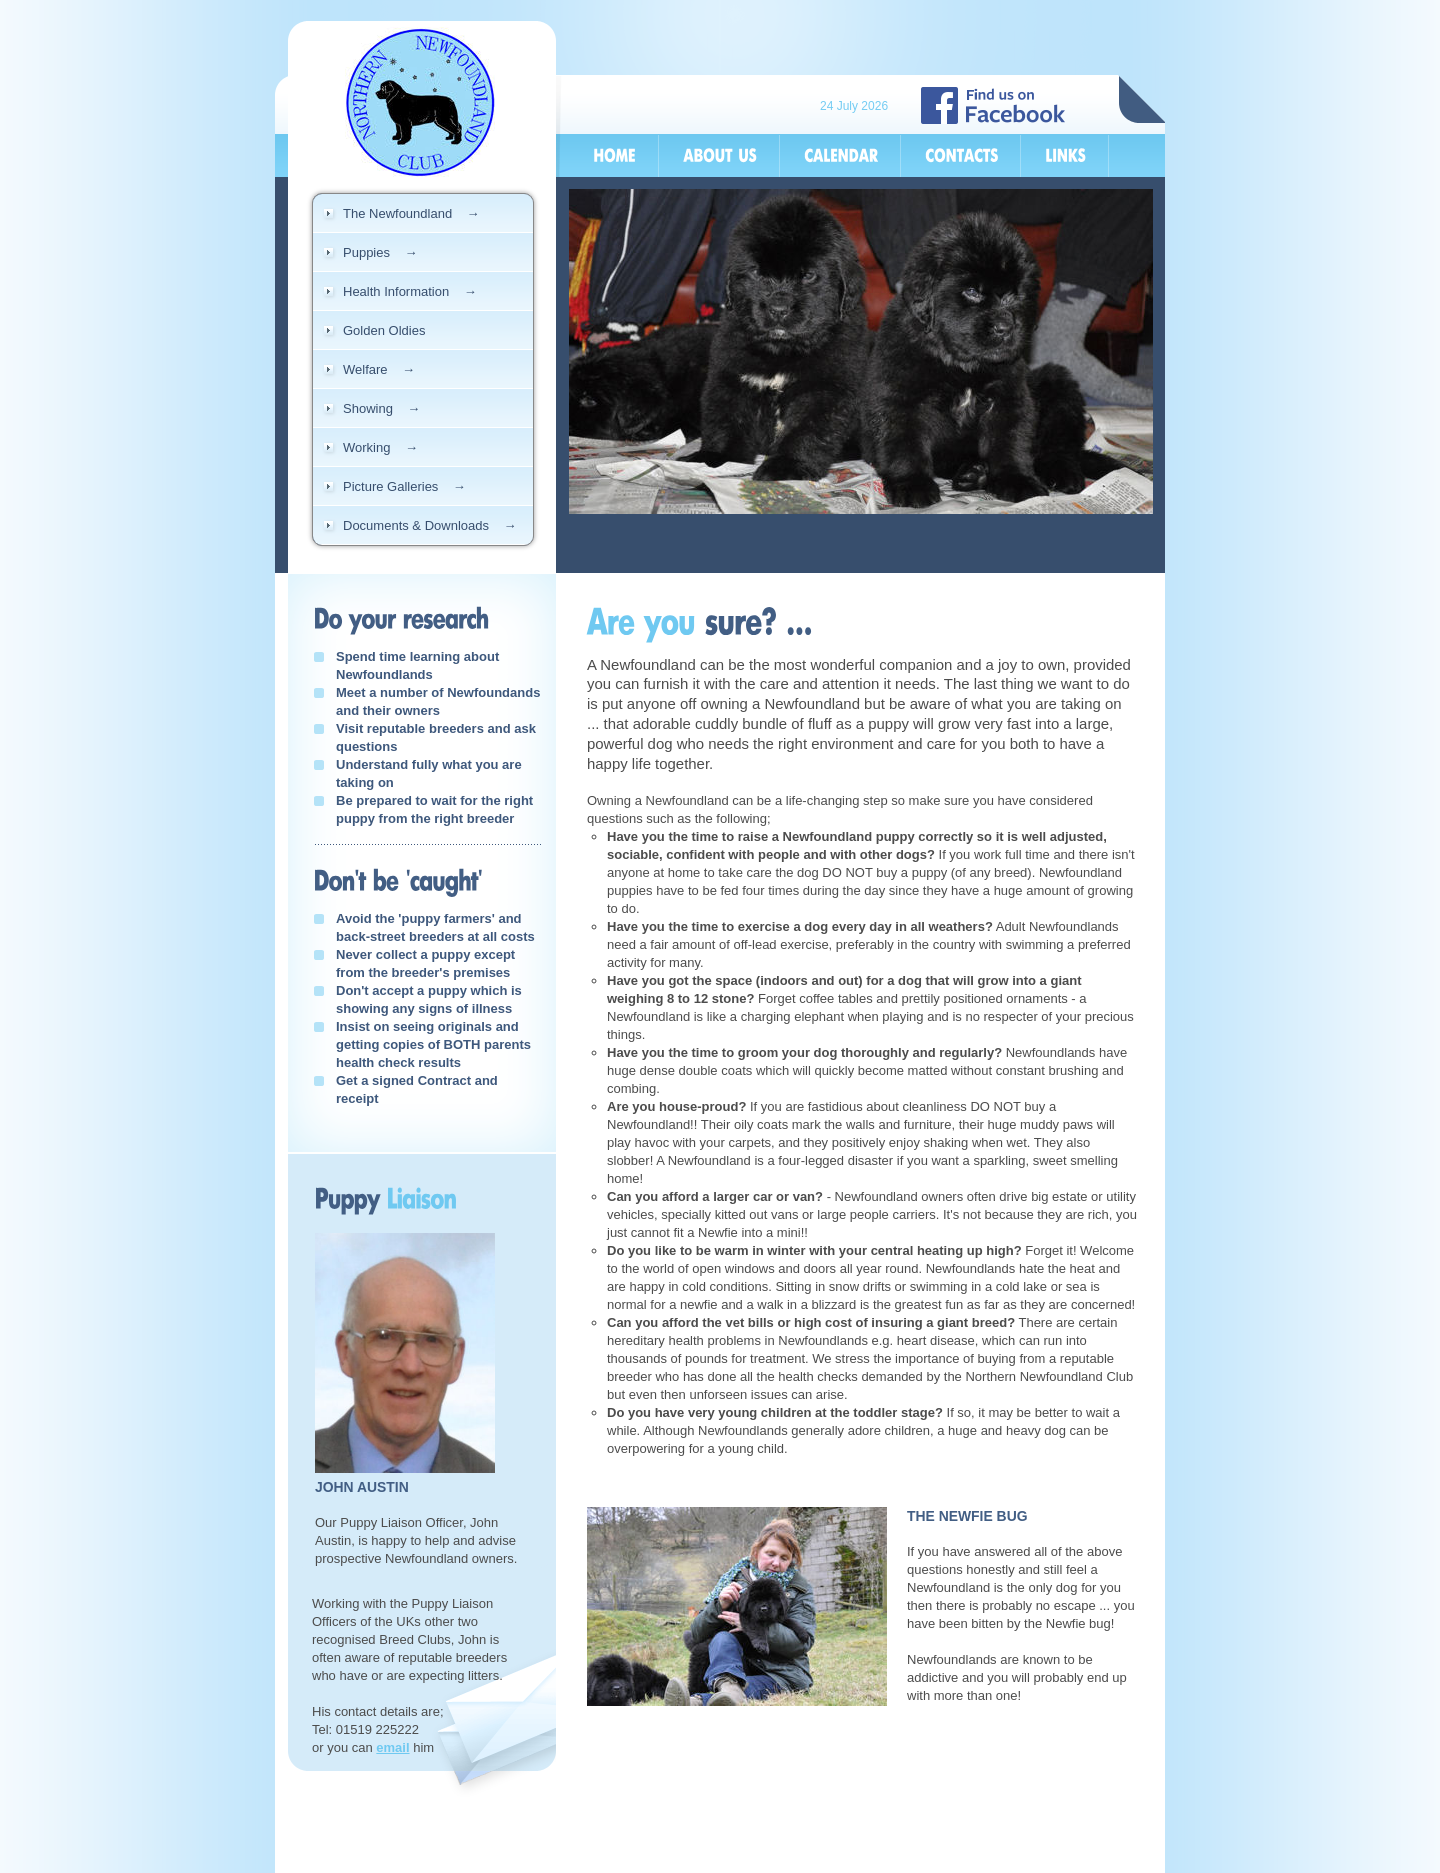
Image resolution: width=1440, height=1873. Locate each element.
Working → (380, 447)
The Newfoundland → (411, 213)
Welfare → (379, 369)
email (392, 1747)
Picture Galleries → (404, 486)
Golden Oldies (384, 330)
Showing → (381, 408)
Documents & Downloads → (429, 525)
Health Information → (410, 291)
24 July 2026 (854, 106)
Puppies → (380, 252)
